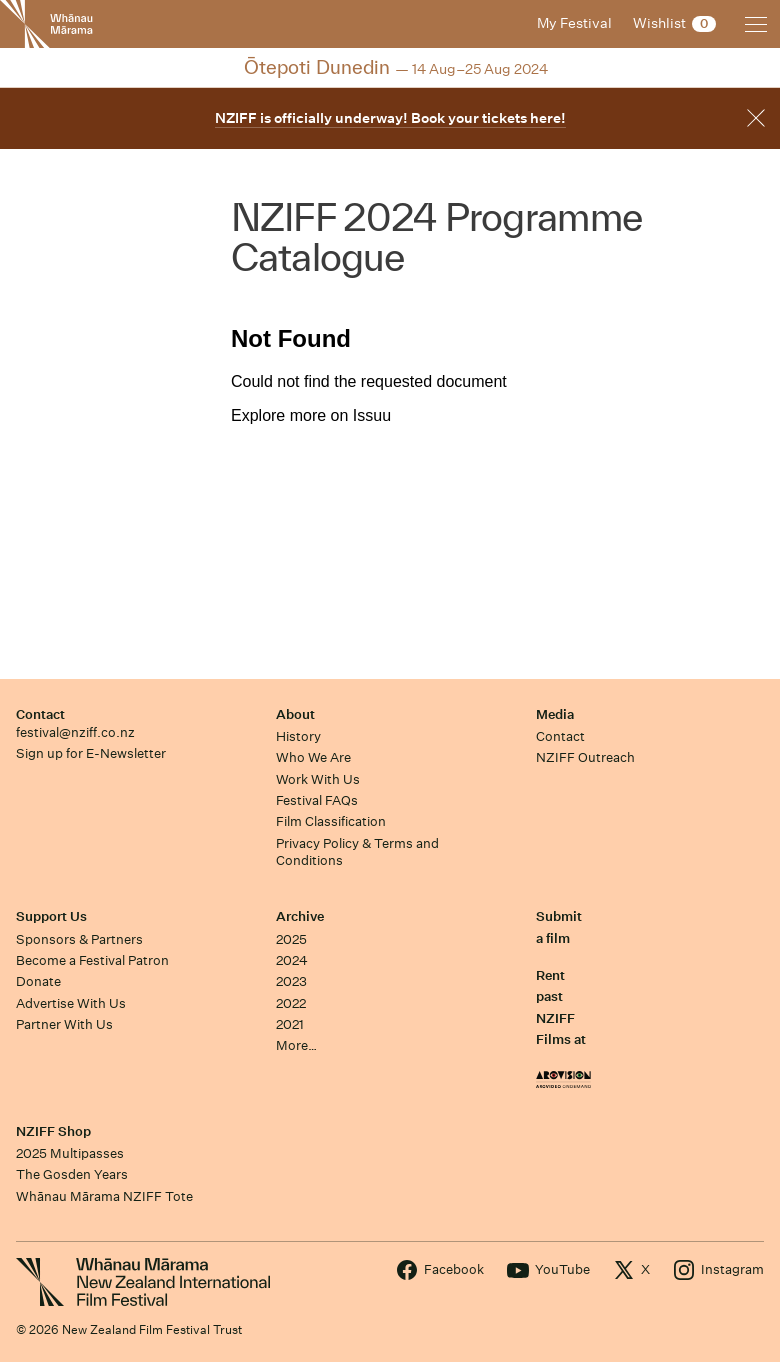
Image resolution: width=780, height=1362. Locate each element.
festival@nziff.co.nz (75, 732)
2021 (290, 1024)
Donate (38, 981)
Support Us (51, 916)
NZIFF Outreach (585, 757)
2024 (292, 960)
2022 (291, 1003)
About (295, 714)
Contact (40, 714)
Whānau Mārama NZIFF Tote (104, 1196)
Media (555, 714)
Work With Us (318, 779)
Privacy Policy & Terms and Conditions (357, 852)
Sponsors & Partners (79, 939)
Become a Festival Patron (92, 960)
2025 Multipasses (70, 1153)
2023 (291, 981)
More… (296, 1045)
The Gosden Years (72, 1174)
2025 (291, 939)
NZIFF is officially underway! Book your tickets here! (390, 118)
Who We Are (313, 757)
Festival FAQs (317, 800)
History (298, 736)
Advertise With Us (71, 1003)
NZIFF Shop (53, 1131)
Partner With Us (64, 1024)
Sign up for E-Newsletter (91, 753)
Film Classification (331, 821)
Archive (300, 916)
